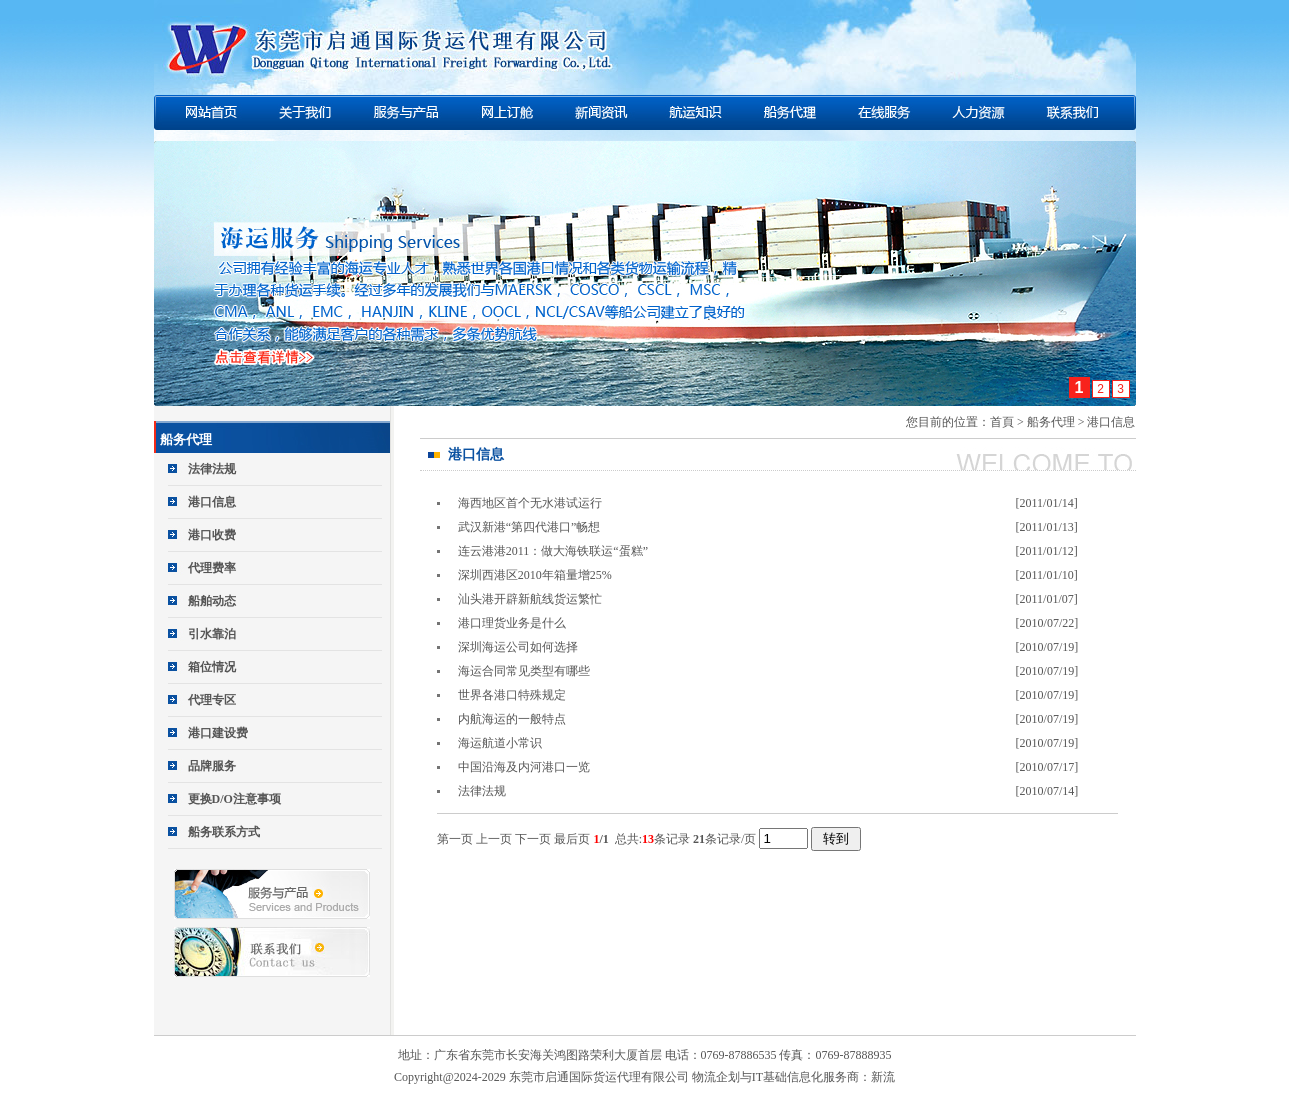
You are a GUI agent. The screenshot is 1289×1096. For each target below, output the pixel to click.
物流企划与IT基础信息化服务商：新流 (793, 1077)
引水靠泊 (212, 634)
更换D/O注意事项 (234, 799)
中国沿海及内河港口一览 (524, 767)
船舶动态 (212, 601)
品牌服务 (212, 766)
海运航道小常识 (500, 743)
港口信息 (212, 502)
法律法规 (212, 469)
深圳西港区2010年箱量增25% (535, 575)
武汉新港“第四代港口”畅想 (529, 527)
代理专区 (212, 700)
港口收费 (212, 535)
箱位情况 (212, 667)
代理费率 (212, 568)
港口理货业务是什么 (512, 623)
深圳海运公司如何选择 (518, 647)
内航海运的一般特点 (512, 719)
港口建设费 (218, 733)
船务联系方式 (224, 832)
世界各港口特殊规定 (512, 695)
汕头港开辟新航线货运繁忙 (530, 599)
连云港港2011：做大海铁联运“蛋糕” (553, 551)
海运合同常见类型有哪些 (524, 671)
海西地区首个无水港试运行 (530, 503)
